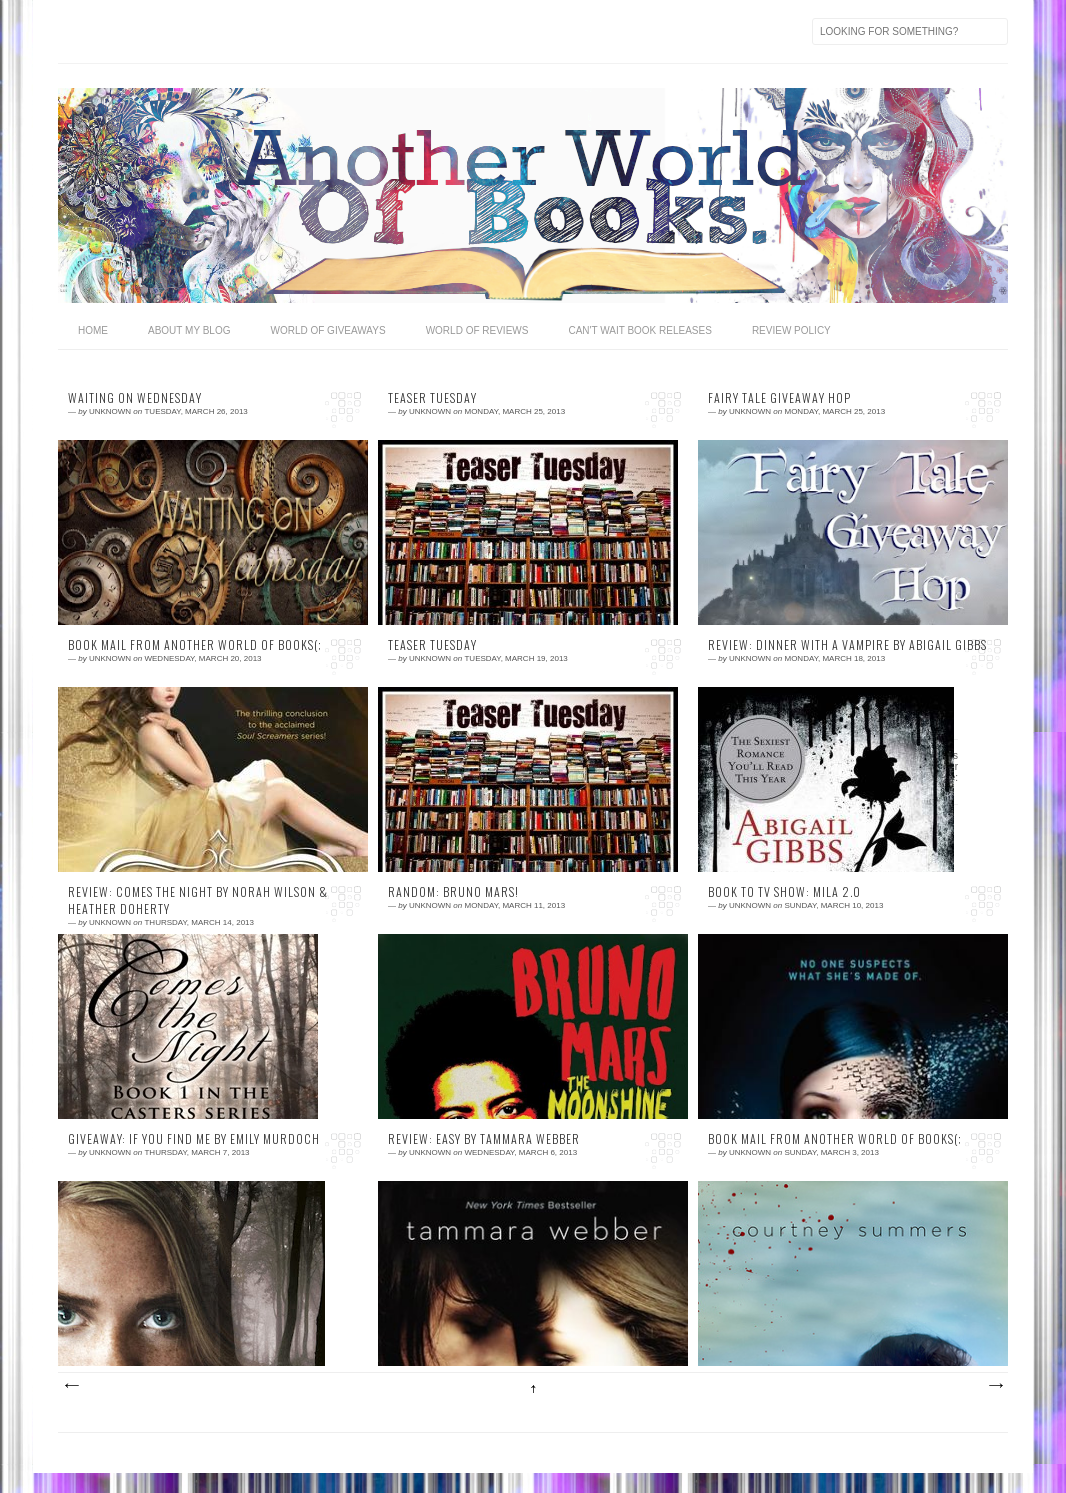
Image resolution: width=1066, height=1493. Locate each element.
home (93, 330)
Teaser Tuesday (432, 398)
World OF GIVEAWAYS (327, 330)
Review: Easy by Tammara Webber (484, 1139)
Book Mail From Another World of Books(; (195, 645)
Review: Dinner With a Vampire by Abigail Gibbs (847, 645)
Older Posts (995, 1386)
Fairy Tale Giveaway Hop (779, 398)
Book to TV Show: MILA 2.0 (784, 892)
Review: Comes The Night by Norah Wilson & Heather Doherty (198, 900)
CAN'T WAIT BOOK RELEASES (639, 330)
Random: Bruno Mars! (453, 892)
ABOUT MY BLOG (189, 330)
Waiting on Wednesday (135, 398)
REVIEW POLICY (791, 330)
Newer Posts (71, 1386)
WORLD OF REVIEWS (477, 330)
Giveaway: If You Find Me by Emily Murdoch (194, 1139)
